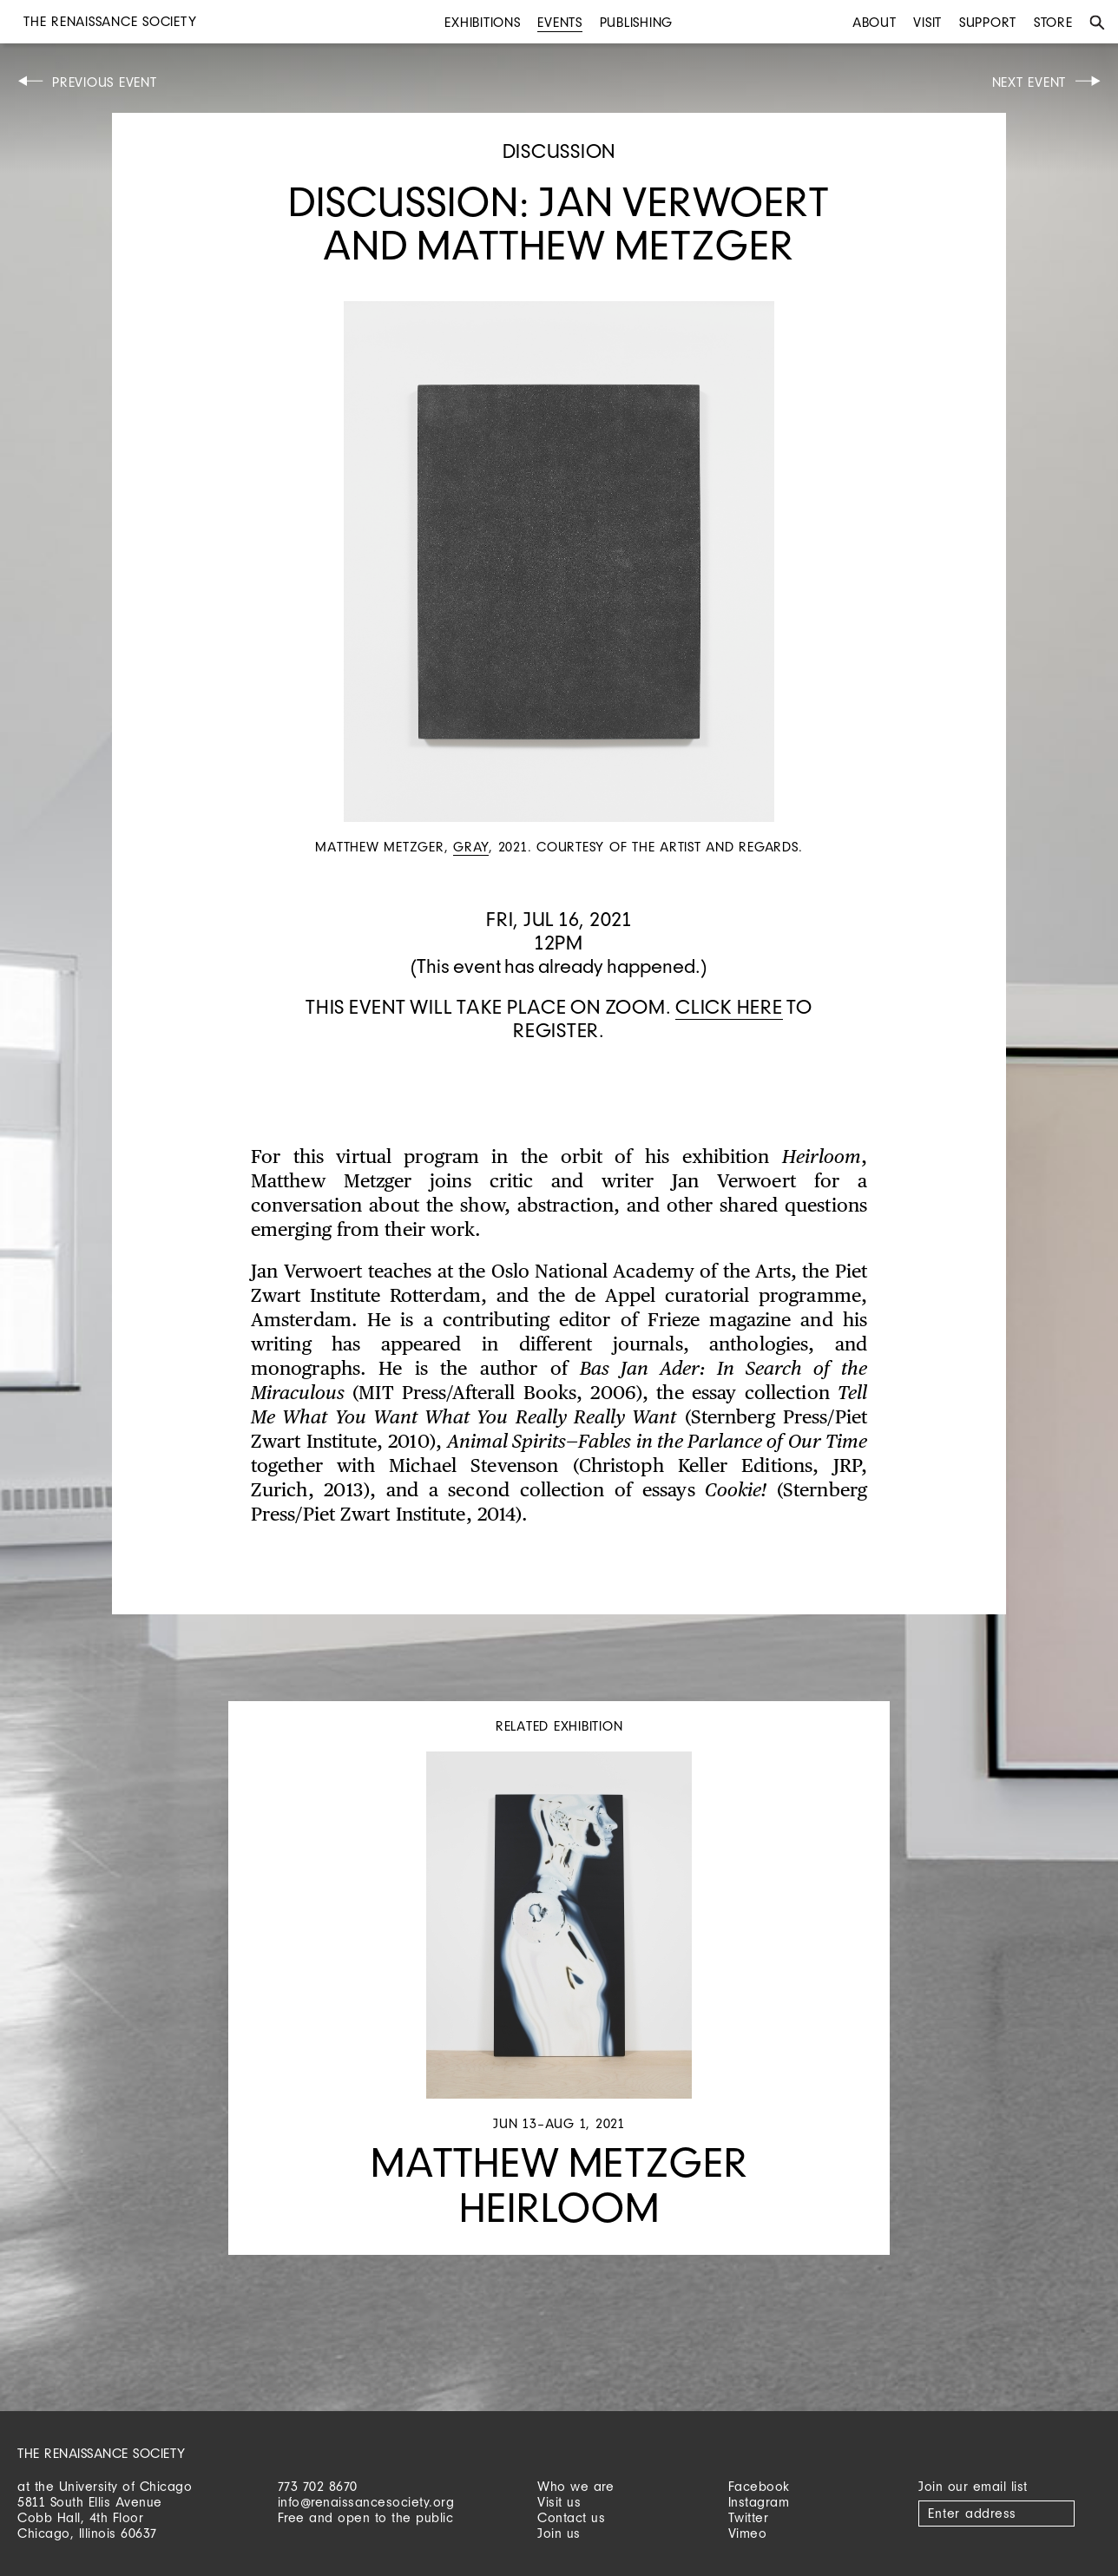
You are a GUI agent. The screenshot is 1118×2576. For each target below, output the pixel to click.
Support (987, 22)
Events (559, 22)
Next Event (1029, 82)
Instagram (759, 2502)
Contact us (571, 2517)
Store (1053, 22)
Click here (729, 1006)
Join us (559, 2533)
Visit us (559, 2502)
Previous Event (104, 82)
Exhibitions (482, 22)
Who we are (575, 2486)
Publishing (637, 22)
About (874, 22)
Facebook (759, 2486)
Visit (927, 22)
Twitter (748, 2517)
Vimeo (747, 2533)
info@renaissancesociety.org (366, 2502)
